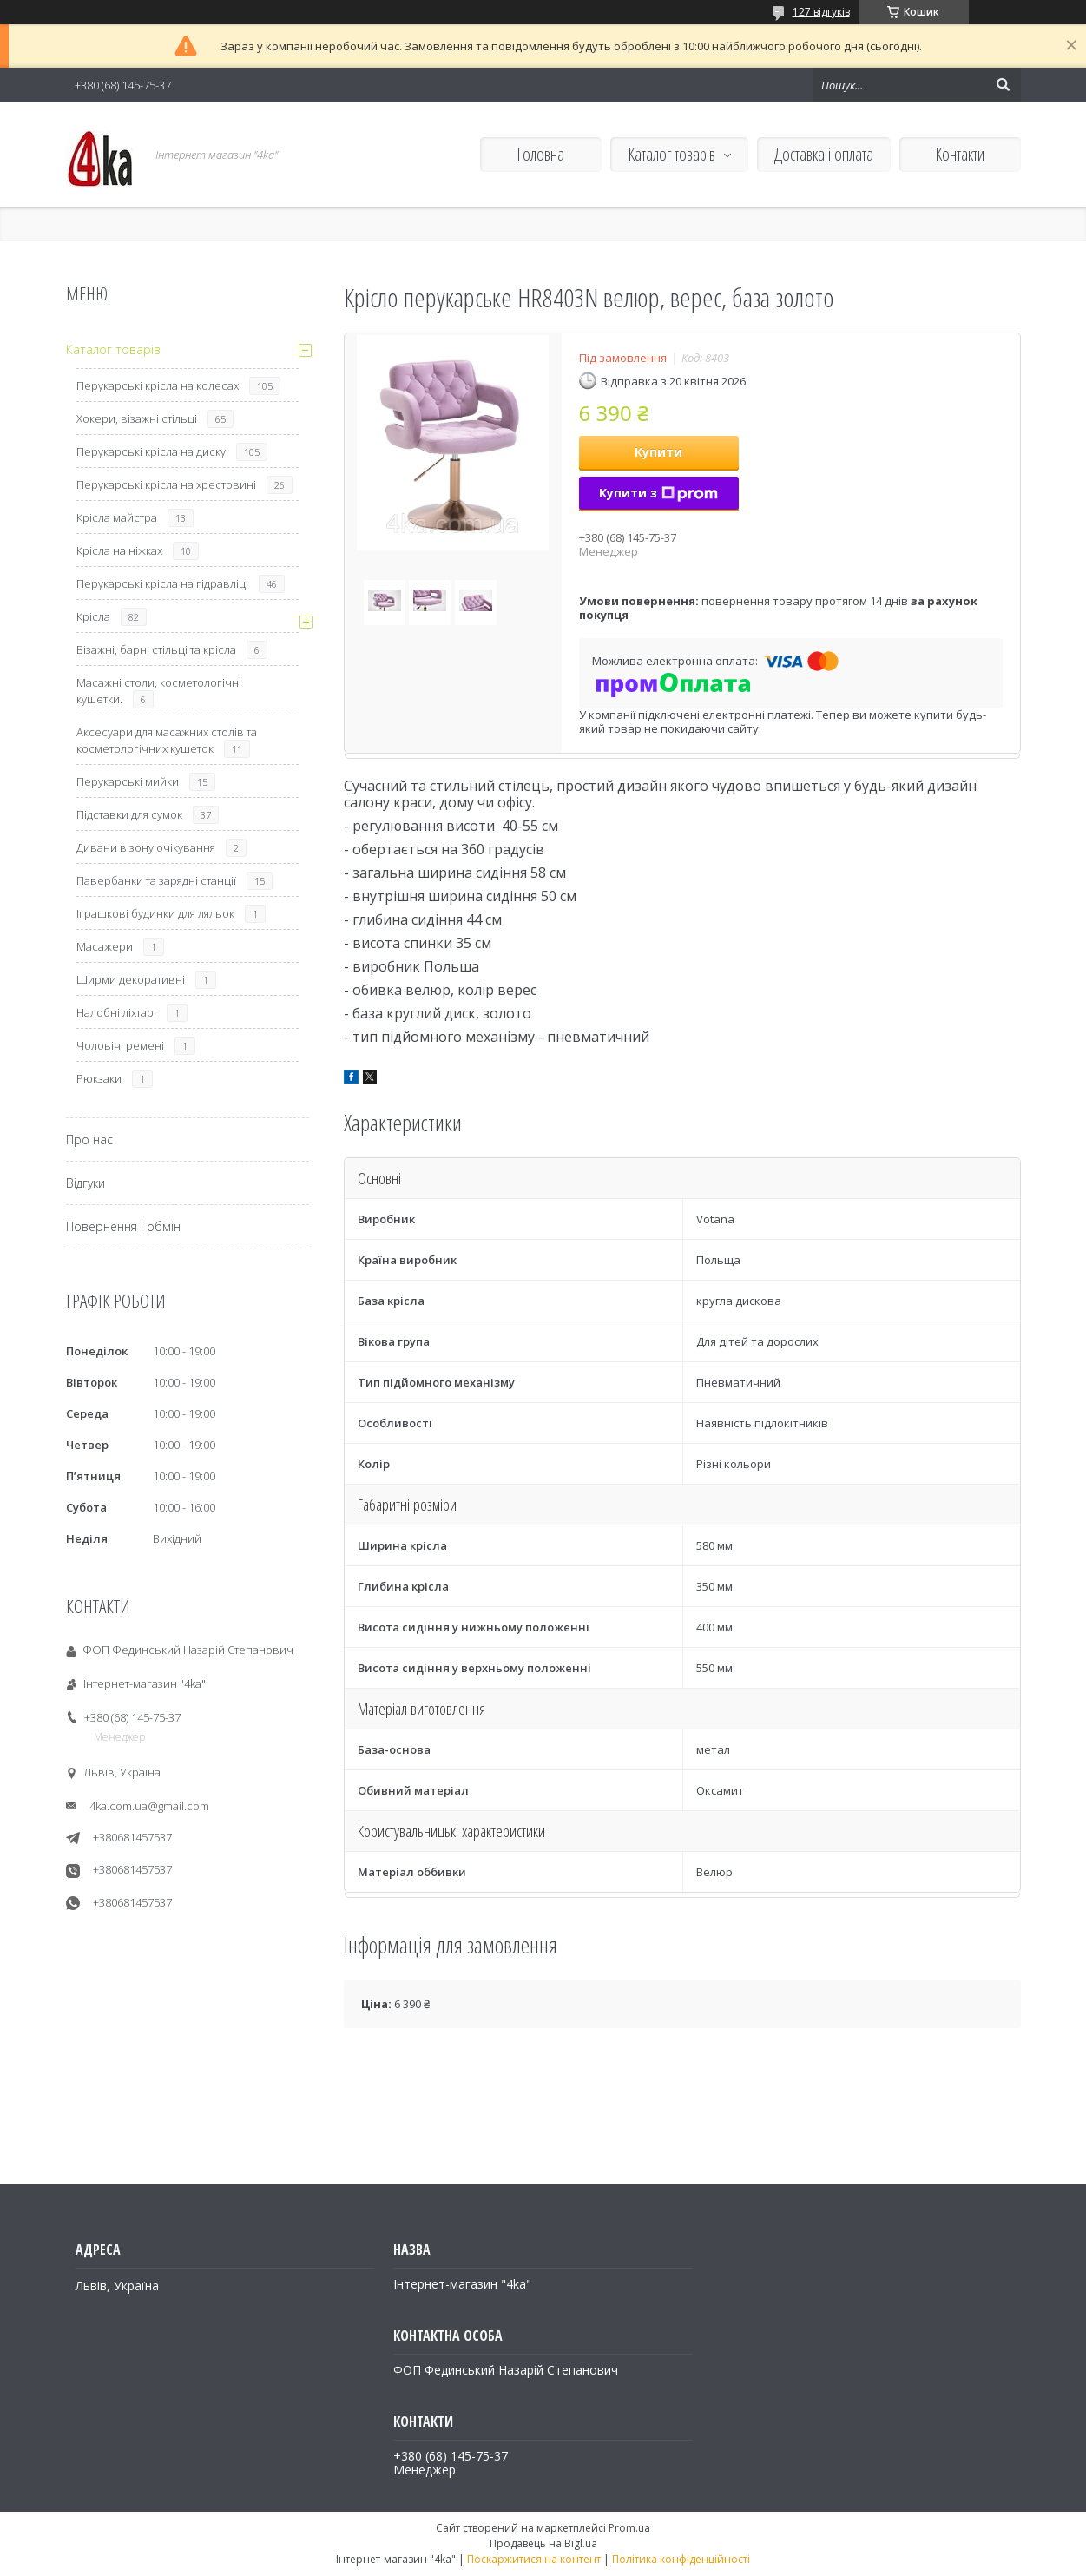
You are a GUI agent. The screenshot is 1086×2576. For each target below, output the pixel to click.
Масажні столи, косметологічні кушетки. (158, 691)
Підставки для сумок (129, 814)
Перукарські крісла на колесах (157, 385)
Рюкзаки (99, 1078)
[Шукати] (1003, 85)
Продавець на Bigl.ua (543, 2543)
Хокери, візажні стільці (136, 418)
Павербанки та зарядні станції (156, 880)
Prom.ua (629, 2527)
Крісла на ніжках (119, 550)
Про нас (89, 1139)
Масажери (104, 946)
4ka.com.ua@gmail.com (149, 1806)
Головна (540, 154)
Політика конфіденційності (681, 2559)
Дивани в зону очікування (145, 847)
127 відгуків (821, 11)
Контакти (959, 154)
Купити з (658, 492)
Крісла (93, 616)
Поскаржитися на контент (534, 2559)
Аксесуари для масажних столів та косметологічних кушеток (166, 740)
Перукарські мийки (127, 781)
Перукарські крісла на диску (151, 451)
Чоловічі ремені (120, 1045)
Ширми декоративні (130, 979)
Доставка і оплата (823, 154)
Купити (658, 452)
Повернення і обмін (123, 1226)
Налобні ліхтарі (116, 1012)
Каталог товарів (671, 154)
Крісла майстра (116, 517)
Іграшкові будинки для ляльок (155, 913)
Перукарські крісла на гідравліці (162, 583)
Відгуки (85, 1183)
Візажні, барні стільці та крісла (156, 649)
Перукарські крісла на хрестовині (166, 484)
